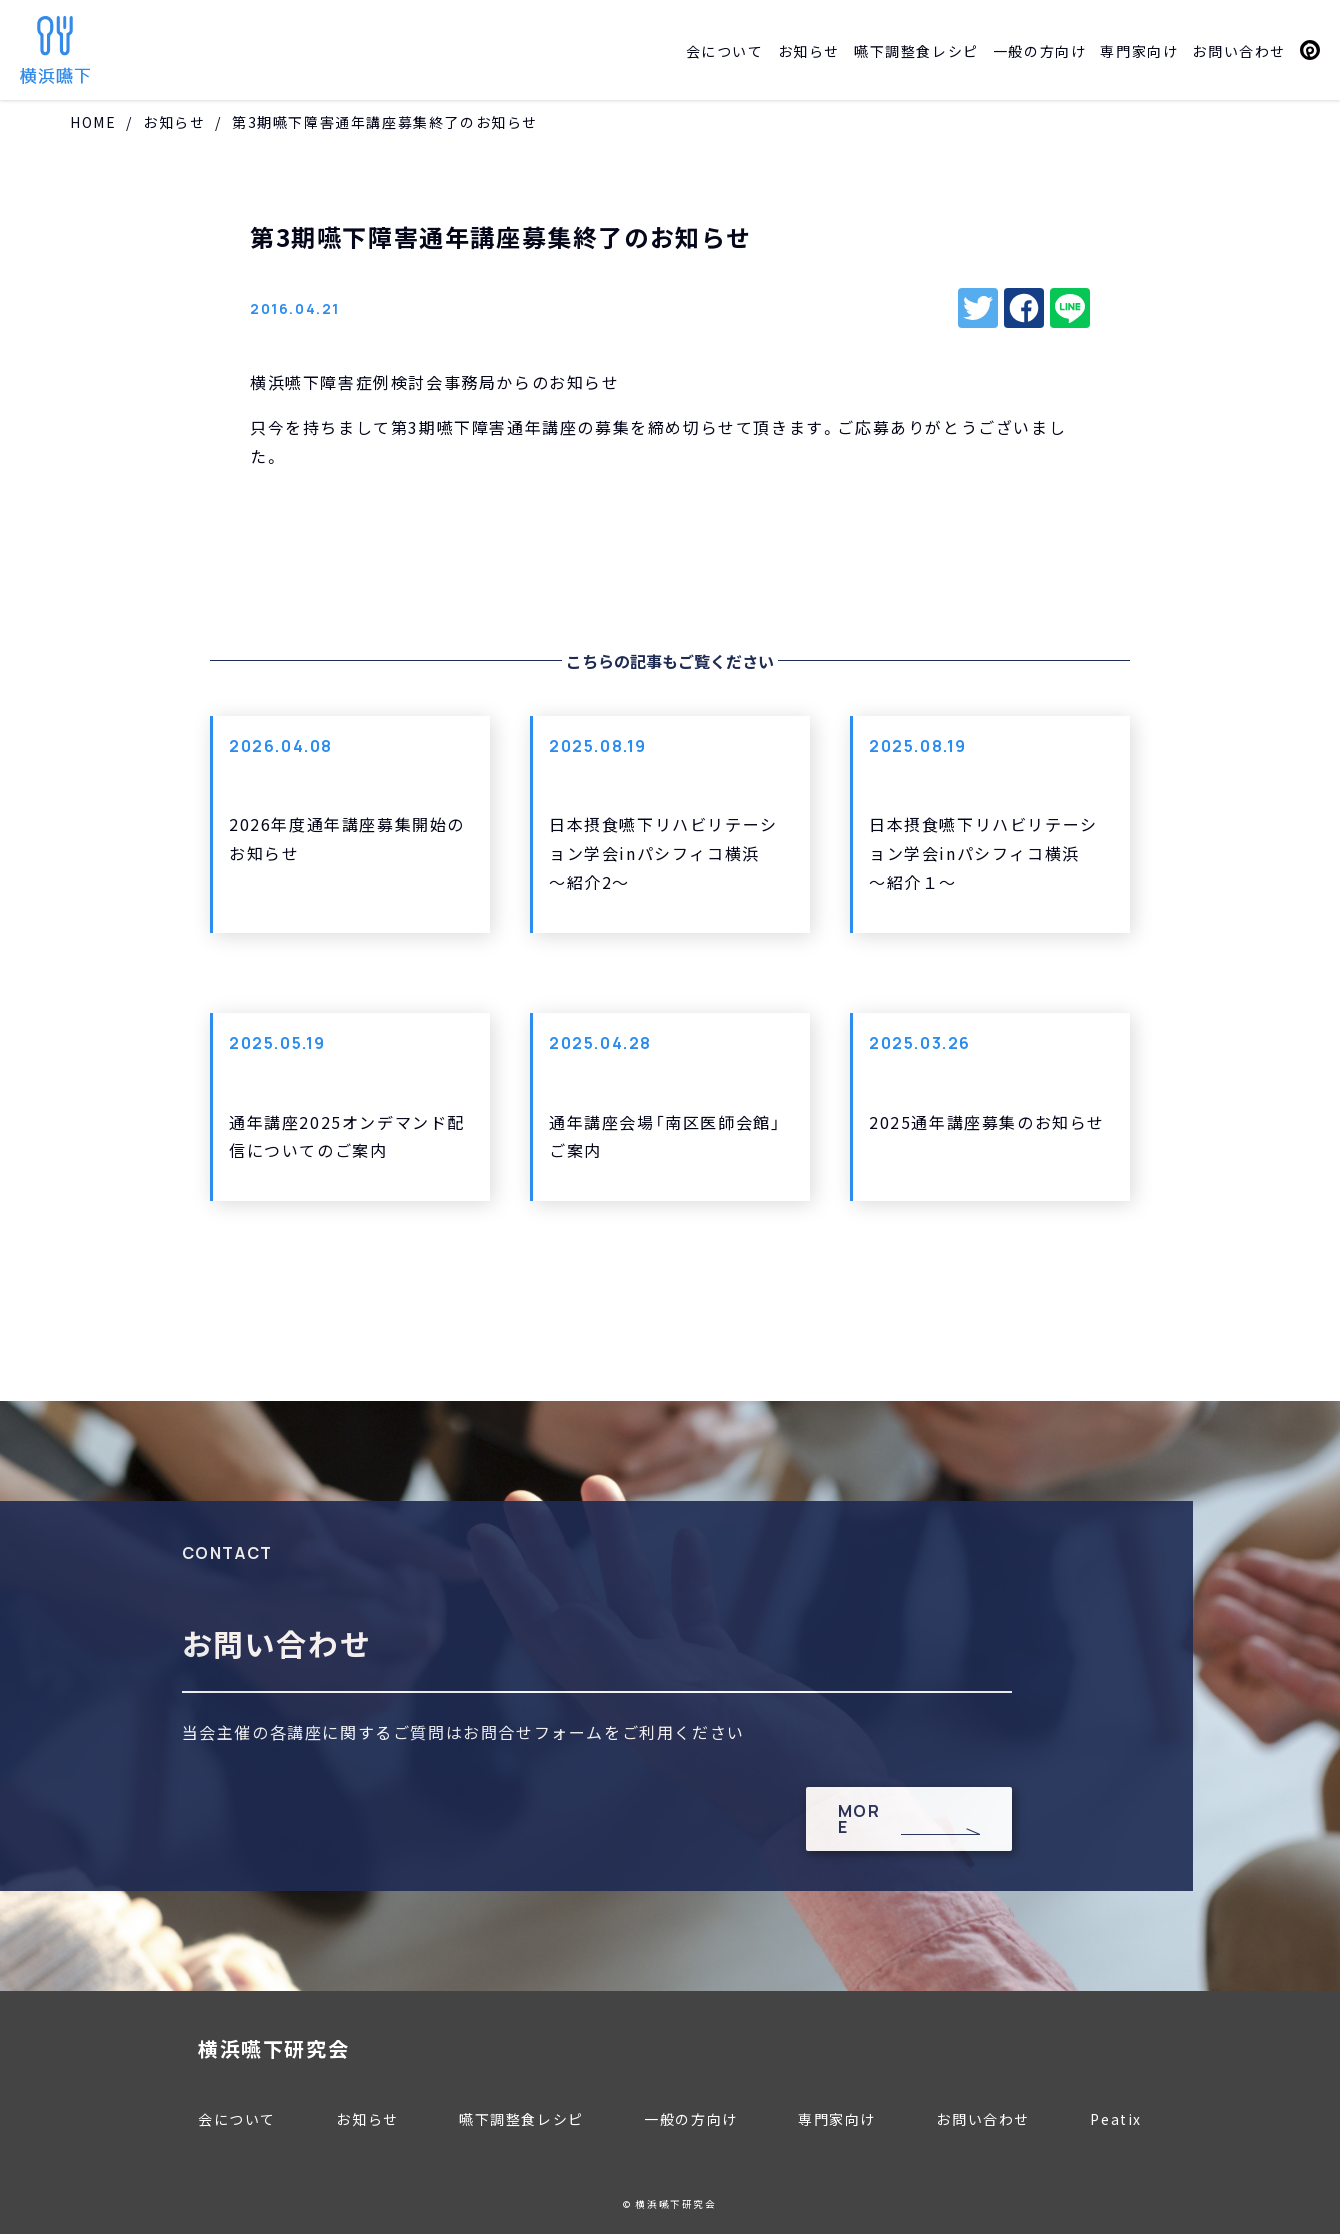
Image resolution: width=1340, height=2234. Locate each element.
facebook (1024, 308)
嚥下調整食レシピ (916, 51)
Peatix (1310, 50)
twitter (978, 308)
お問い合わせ (1239, 51)
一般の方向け (1040, 51)
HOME (93, 122)
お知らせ (809, 51)
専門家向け (1139, 51)
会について (725, 51)
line (1070, 308)
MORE (859, 1819)
